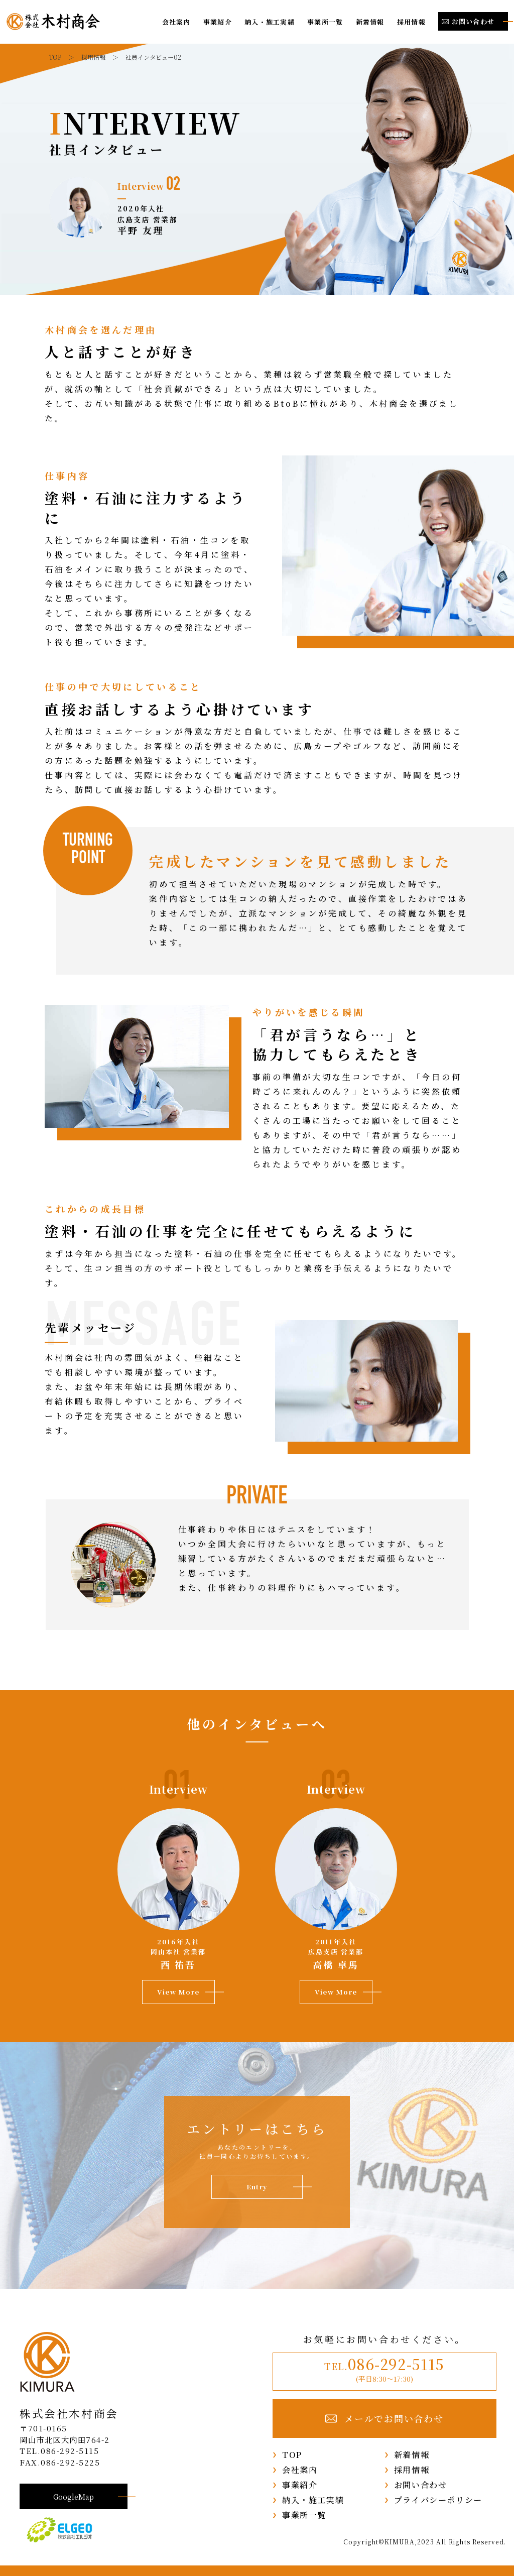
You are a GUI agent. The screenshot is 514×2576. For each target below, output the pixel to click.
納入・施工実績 (269, 22)
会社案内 (176, 22)
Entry (257, 2186)
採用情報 (411, 22)
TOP (292, 2454)
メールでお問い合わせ (384, 2418)
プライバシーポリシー (438, 2500)
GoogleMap (73, 2496)
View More (178, 1992)
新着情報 (370, 22)
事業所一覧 (325, 22)
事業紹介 (217, 22)
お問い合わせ (420, 2485)
